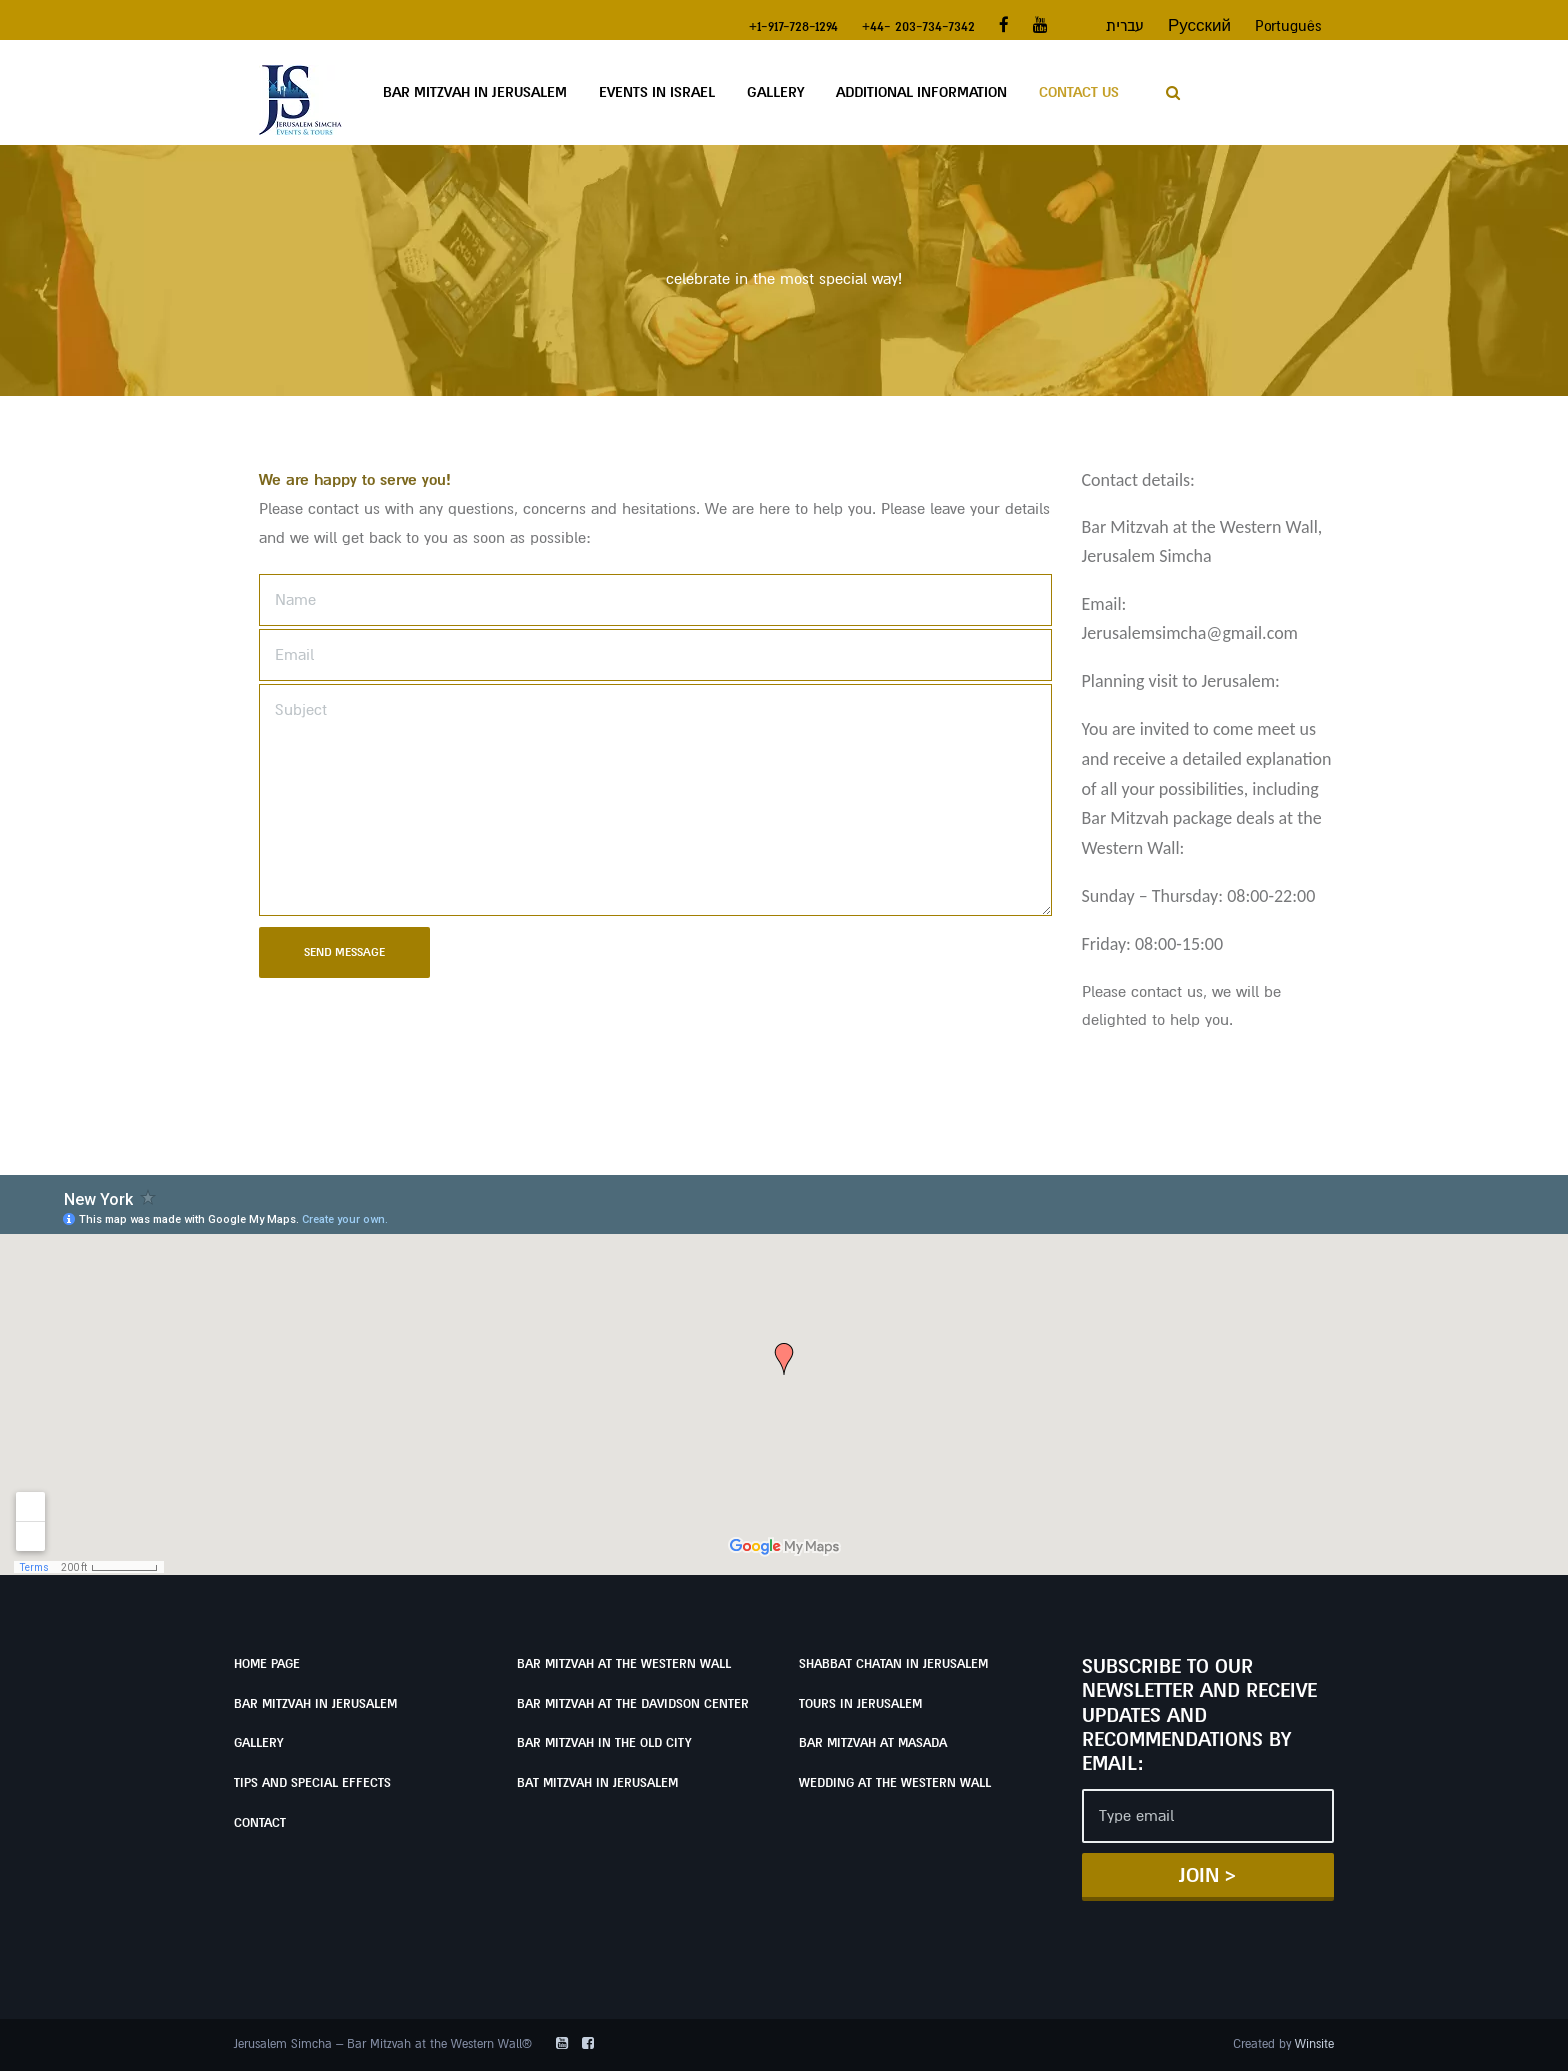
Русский (1199, 26)
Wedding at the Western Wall (895, 1783)
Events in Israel (657, 92)
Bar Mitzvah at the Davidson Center (633, 1704)
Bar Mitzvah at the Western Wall (624, 1664)
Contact (260, 1823)
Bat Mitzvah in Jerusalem (597, 1783)
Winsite (1314, 2044)
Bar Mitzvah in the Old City (604, 1743)
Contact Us (1079, 92)
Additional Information (921, 92)
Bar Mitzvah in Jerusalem (475, 92)
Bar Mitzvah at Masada (873, 1743)
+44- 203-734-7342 (918, 26)
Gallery (775, 92)
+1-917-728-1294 (793, 26)
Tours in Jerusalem (860, 1704)
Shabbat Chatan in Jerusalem (893, 1664)
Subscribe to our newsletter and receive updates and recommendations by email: (1199, 1715)
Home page (267, 1664)
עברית (1125, 26)
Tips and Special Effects (312, 1783)
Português (1288, 26)
